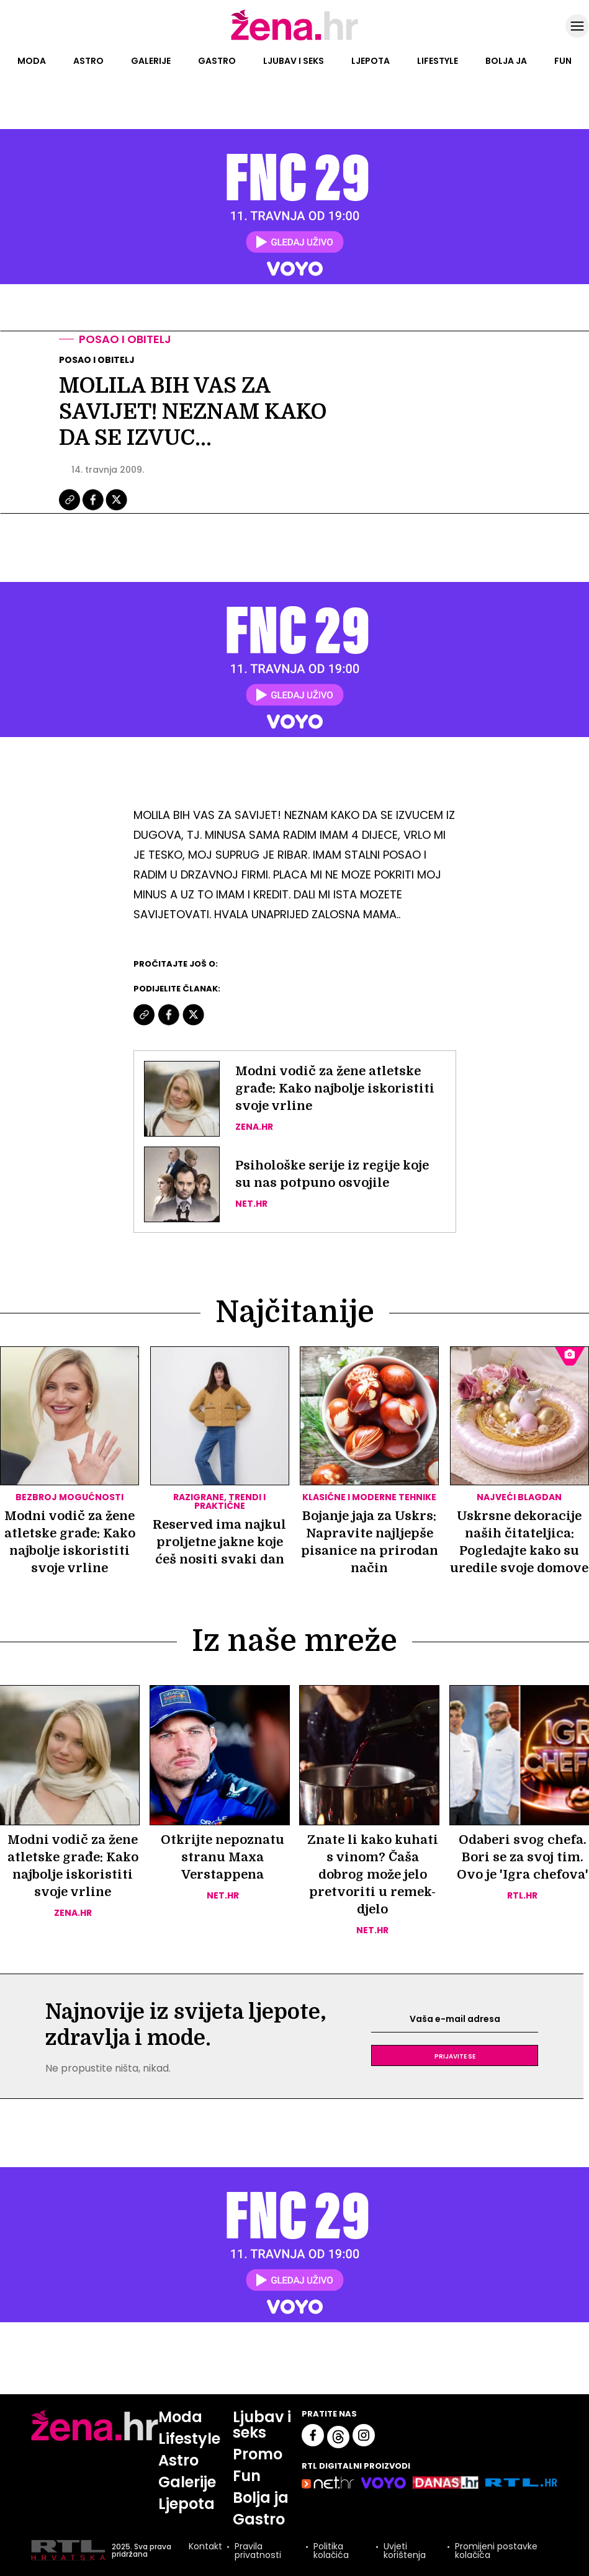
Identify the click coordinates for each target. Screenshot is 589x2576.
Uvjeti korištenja (405, 2550)
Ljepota (370, 61)
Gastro (217, 61)
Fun (563, 61)
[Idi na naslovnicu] (294, 39)
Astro (88, 61)
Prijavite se (454, 2055)
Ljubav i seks (293, 61)
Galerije (151, 61)
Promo (257, 2454)
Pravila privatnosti (258, 2550)
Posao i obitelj (125, 339)
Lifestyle (437, 61)
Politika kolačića (331, 2550)
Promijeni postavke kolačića (496, 2550)
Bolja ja (506, 61)
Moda (31, 61)
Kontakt (205, 2547)
